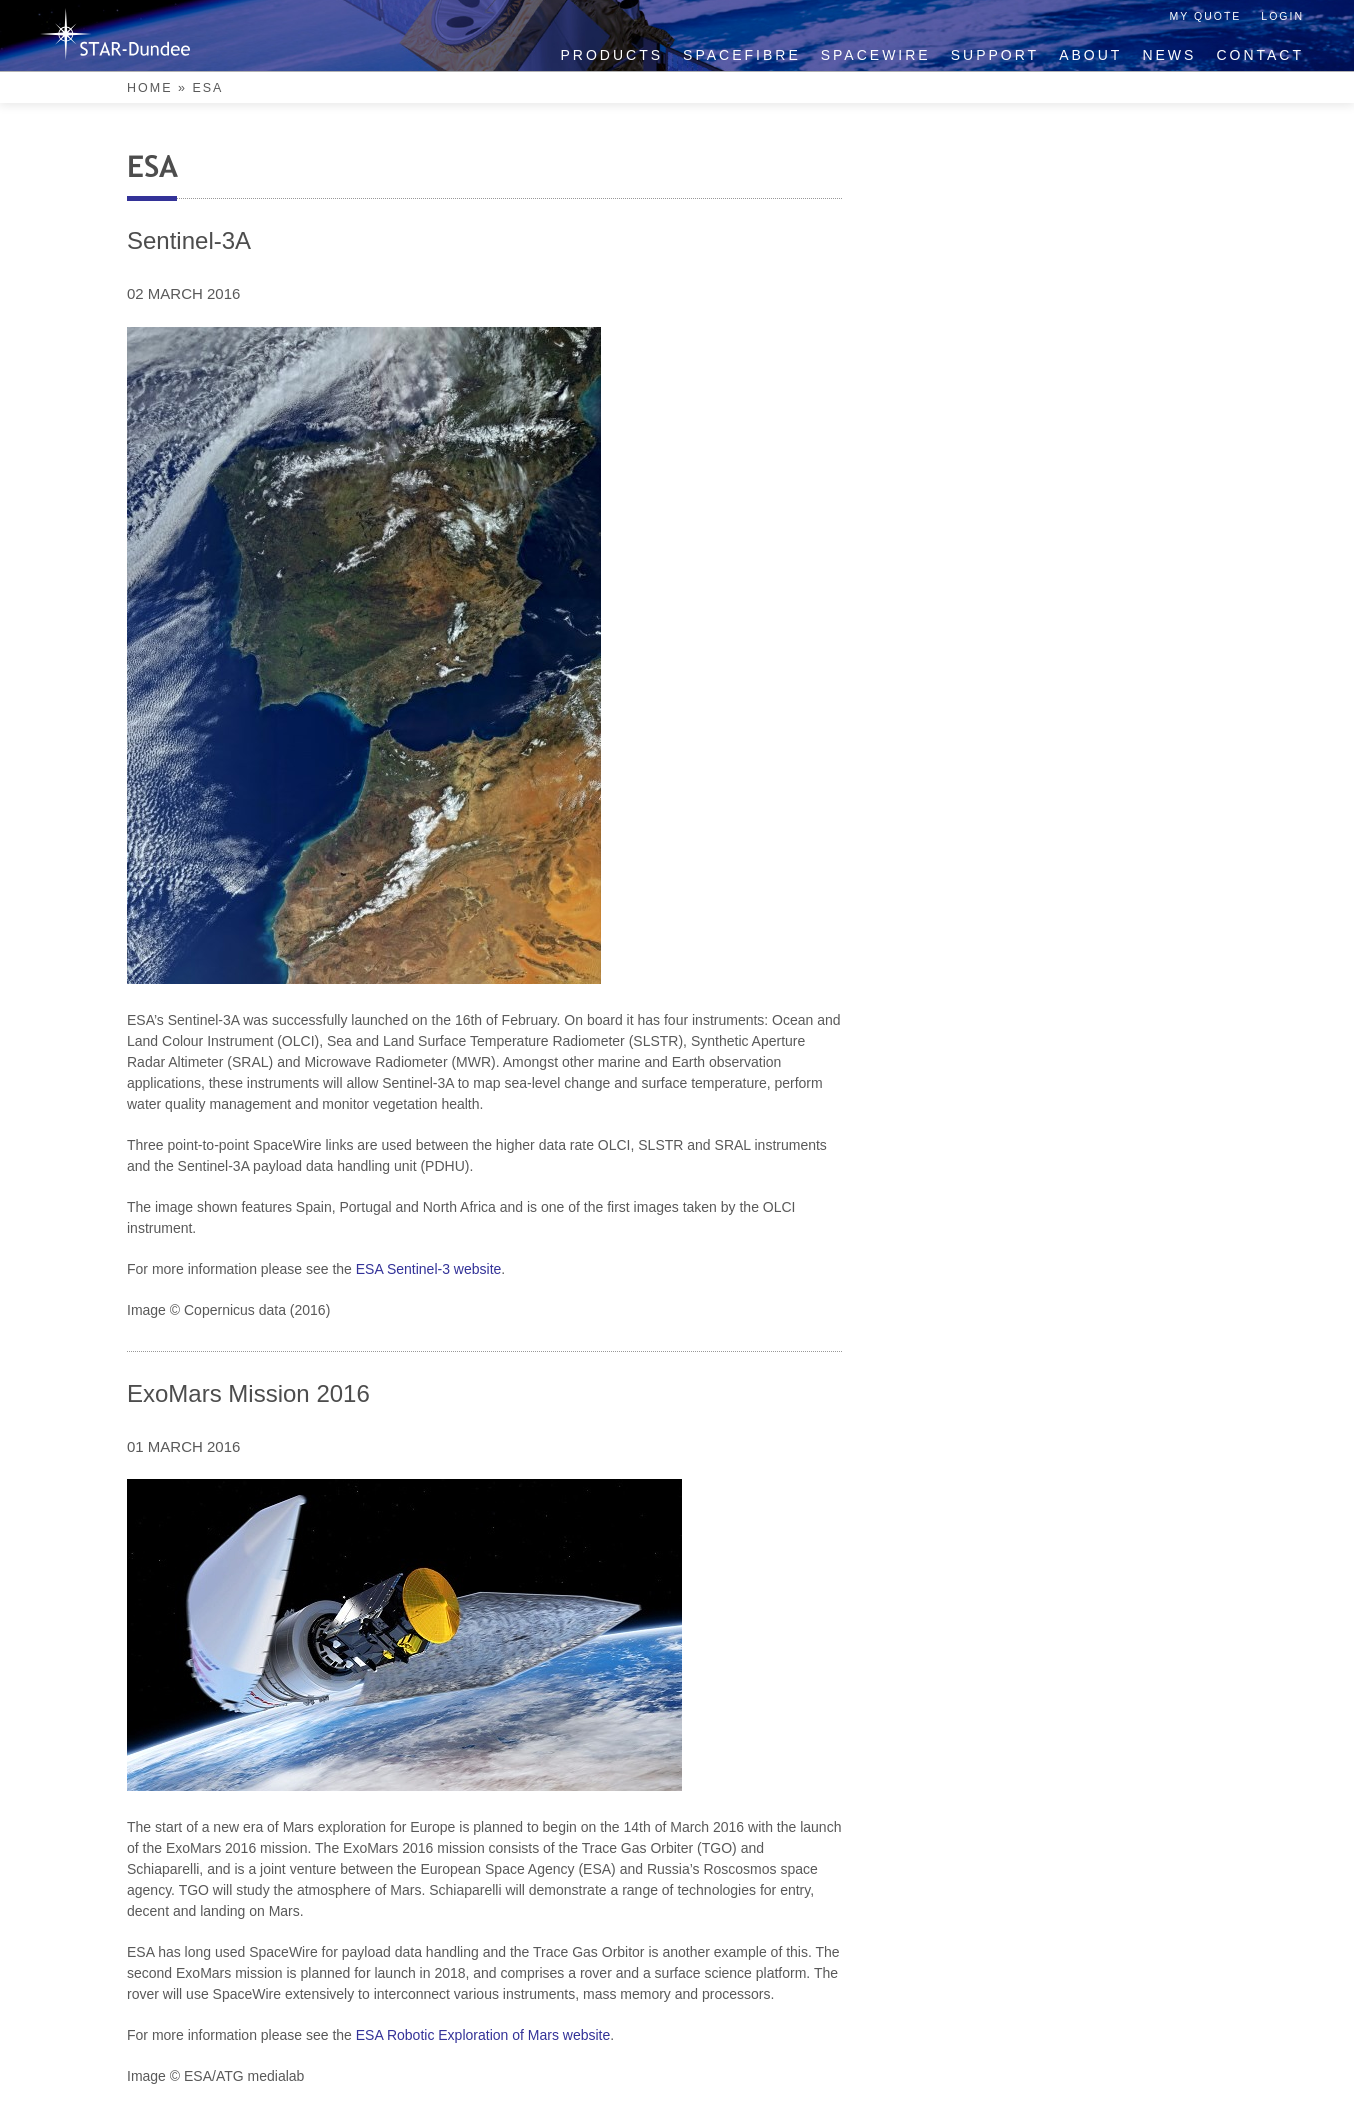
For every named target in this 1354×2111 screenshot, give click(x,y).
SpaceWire (876, 55)
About (1090, 55)
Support (995, 55)
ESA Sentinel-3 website (429, 1269)
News (1169, 55)
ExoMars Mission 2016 (248, 1393)
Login (1282, 16)
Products (612, 55)
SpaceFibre (742, 55)
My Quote (1206, 16)
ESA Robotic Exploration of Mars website (483, 2035)
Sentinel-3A (189, 240)
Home (150, 88)
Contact (1260, 55)
